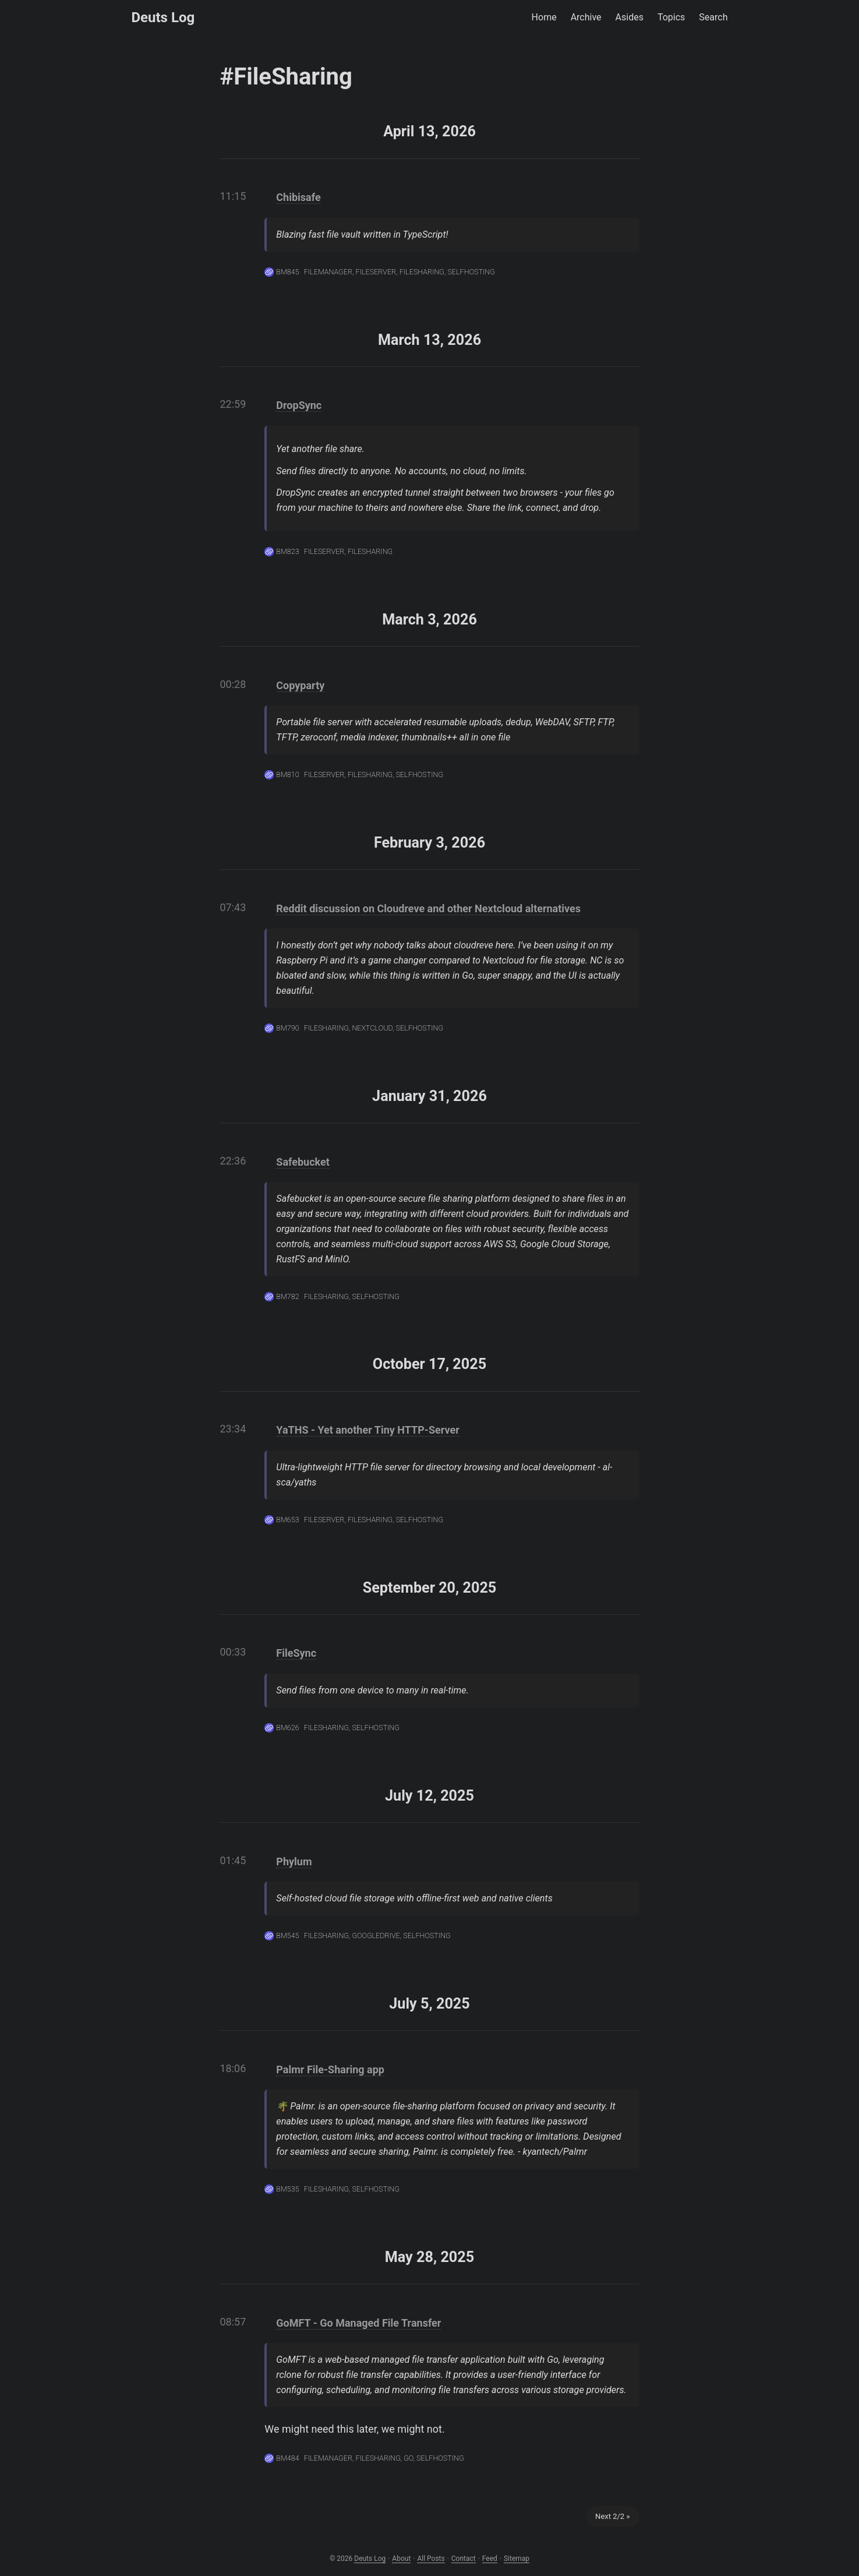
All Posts (430, 2558)
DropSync (298, 405)
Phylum (294, 1861)
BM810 (287, 774)
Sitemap (516, 2558)
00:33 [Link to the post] (233, 1652)
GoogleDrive (376, 1935)
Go (408, 2458)
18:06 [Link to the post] (233, 2068)
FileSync (296, 1653)
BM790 (287, 1028)
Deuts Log (163, 17)
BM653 (287, 1519)
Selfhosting (471, 271)
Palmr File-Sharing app (330, 2069)
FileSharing (422, 271)
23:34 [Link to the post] (233, 1429)
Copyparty (300, 685)
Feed (489, 2558)
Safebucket (303, 1162)
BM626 (287, 1727)
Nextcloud (372, 1028)
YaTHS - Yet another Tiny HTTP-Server (367, 1430)
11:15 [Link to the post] (233, 196)
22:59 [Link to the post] (233, 404)
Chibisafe (298, 197)
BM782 (287, 1296)
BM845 (287, 271)
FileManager (328, 271)
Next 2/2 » (612, 2516)
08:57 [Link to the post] (233, 2322)
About (401, 2558)
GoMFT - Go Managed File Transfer (358, 2323)
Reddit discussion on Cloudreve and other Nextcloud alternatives (428, 908)
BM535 (287, 2189)
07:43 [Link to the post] (233, 907)
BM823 (287, 551)
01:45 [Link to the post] (233, 1860)
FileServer (375, 271)
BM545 (287, 1935)
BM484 (287, 2458)
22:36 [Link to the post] (233, 1161)
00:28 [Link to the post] (233, 684)
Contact (463, 2558)
